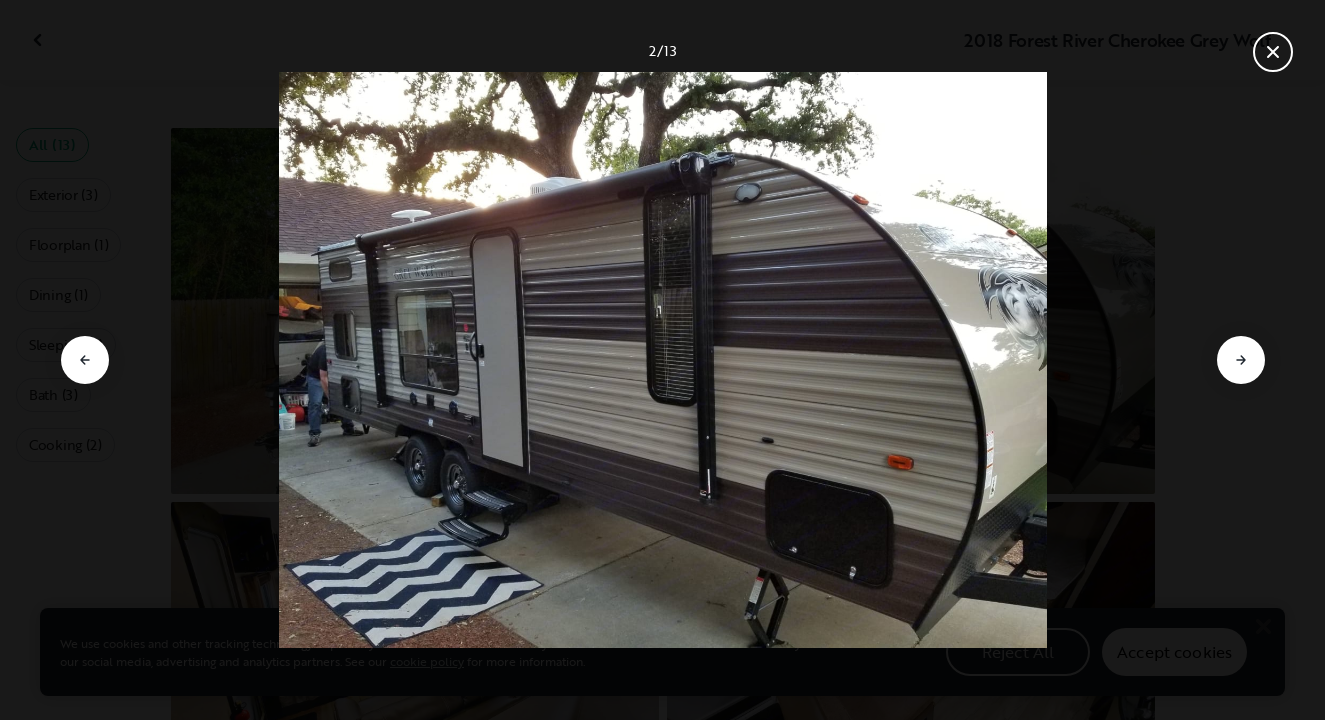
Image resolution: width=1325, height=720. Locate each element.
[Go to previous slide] (85, 360)
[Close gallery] (1273, 52)
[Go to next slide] (1241, 360)
